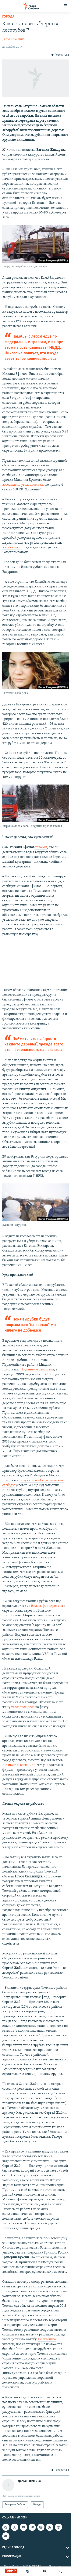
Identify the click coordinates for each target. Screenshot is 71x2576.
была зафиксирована (47, 1606)
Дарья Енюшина (13, 39)
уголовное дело (22, 1707)
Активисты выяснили (18, 1765)
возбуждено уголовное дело (23, 485)
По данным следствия (37, 1369)
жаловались (11, 547)
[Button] (60, 55)
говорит (40, 847)
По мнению (47, 2339)
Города (8, 16)
